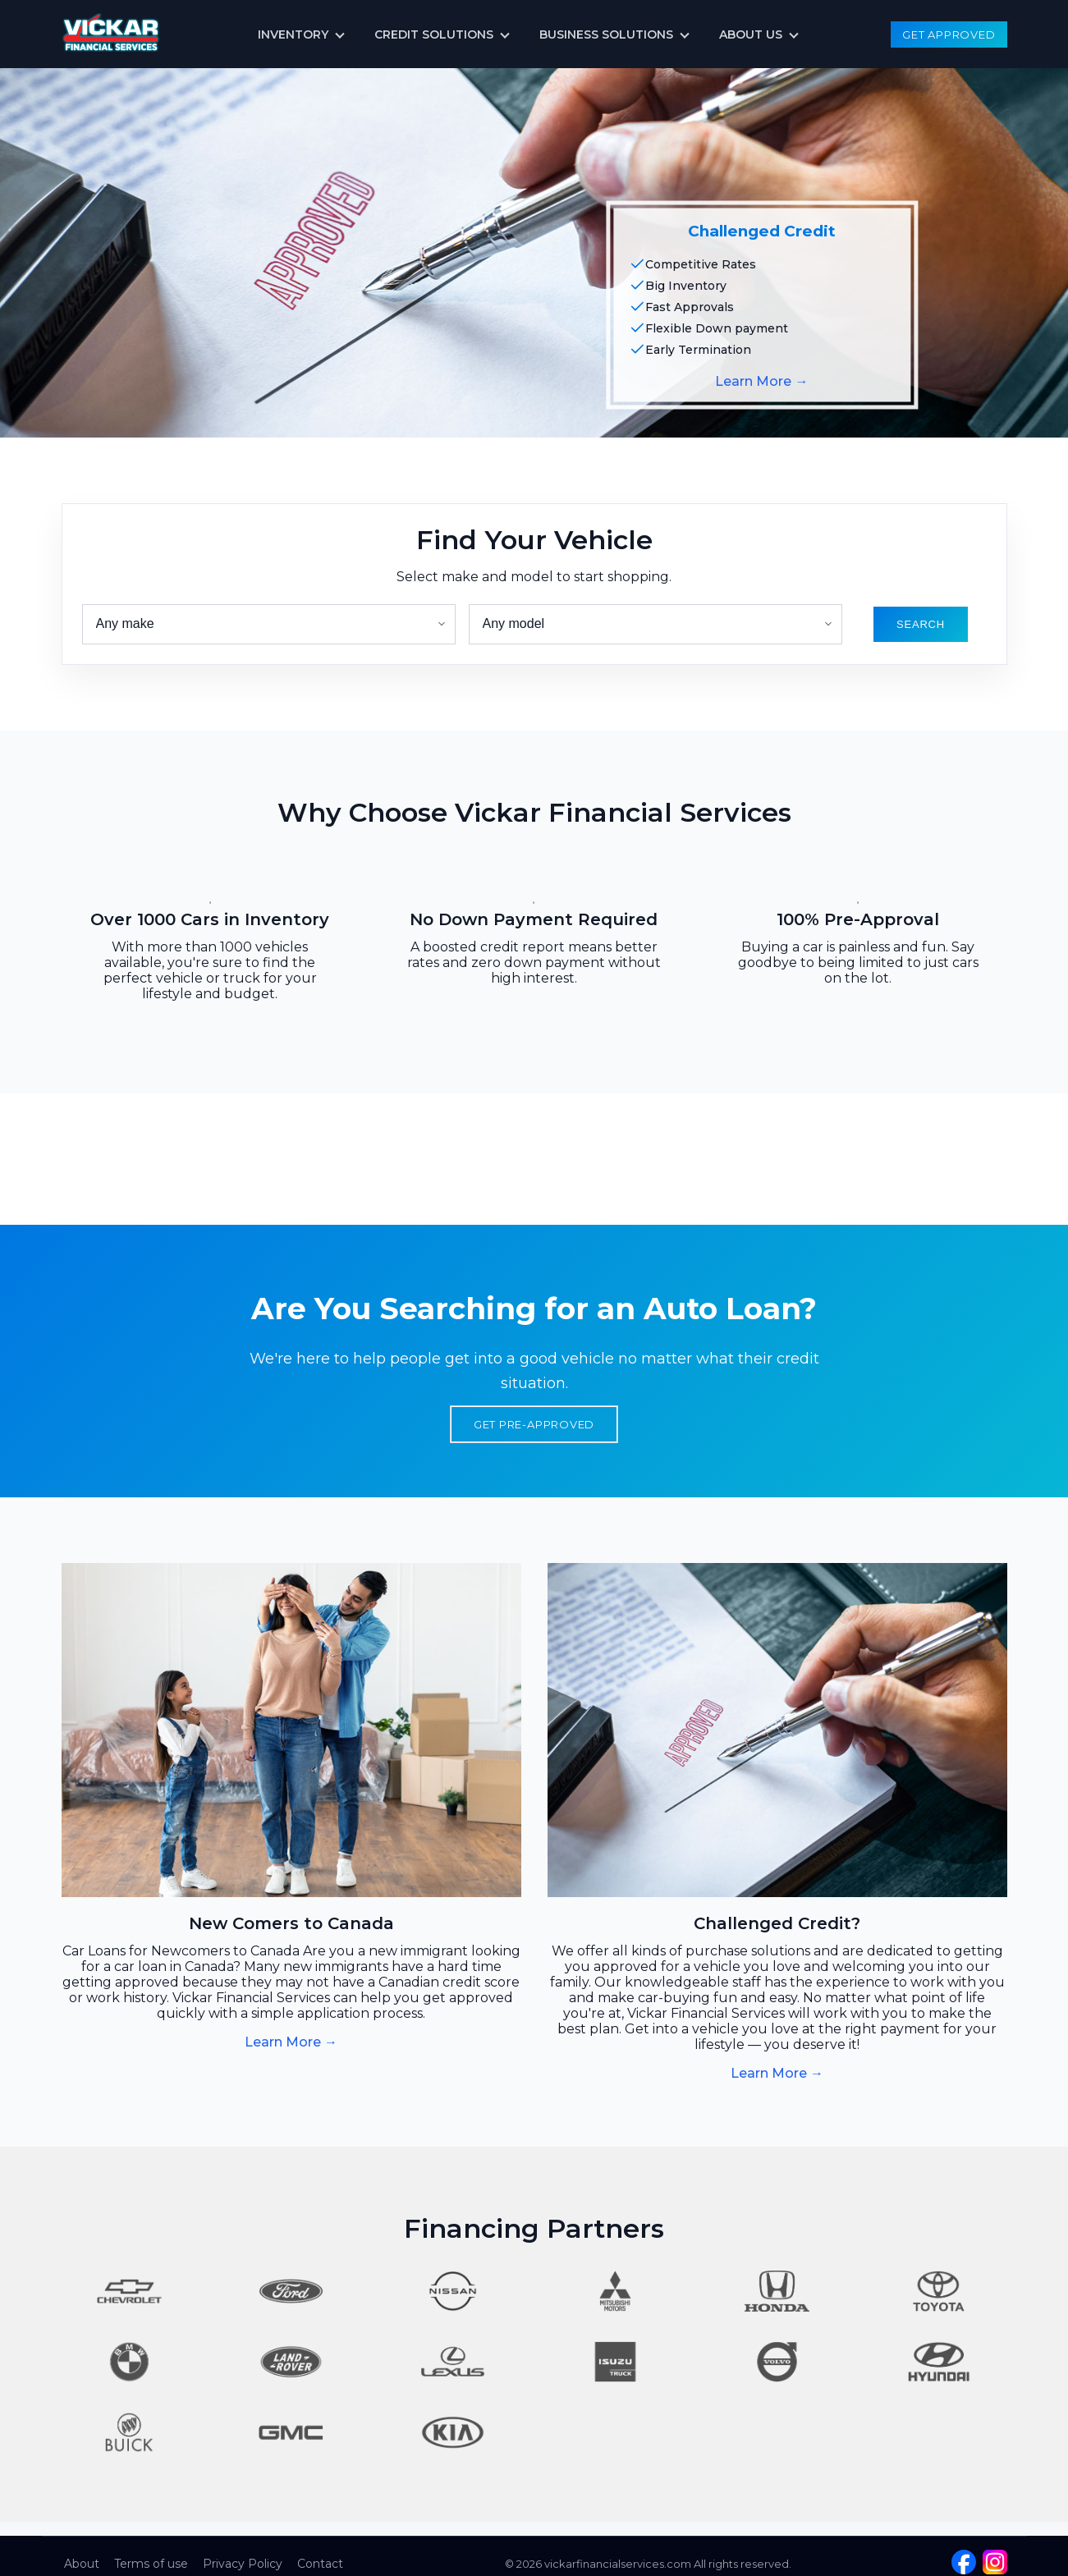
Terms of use (151, 2563)
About (81, 2563)
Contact (320, 2563)
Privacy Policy (242, 2563)
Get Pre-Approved (534, 1424)
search (920, 624)
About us (750, 34)
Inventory (293, 34)
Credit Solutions (433, 34)
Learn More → (761, 381)
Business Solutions (606, 34)
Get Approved (948, 34)
